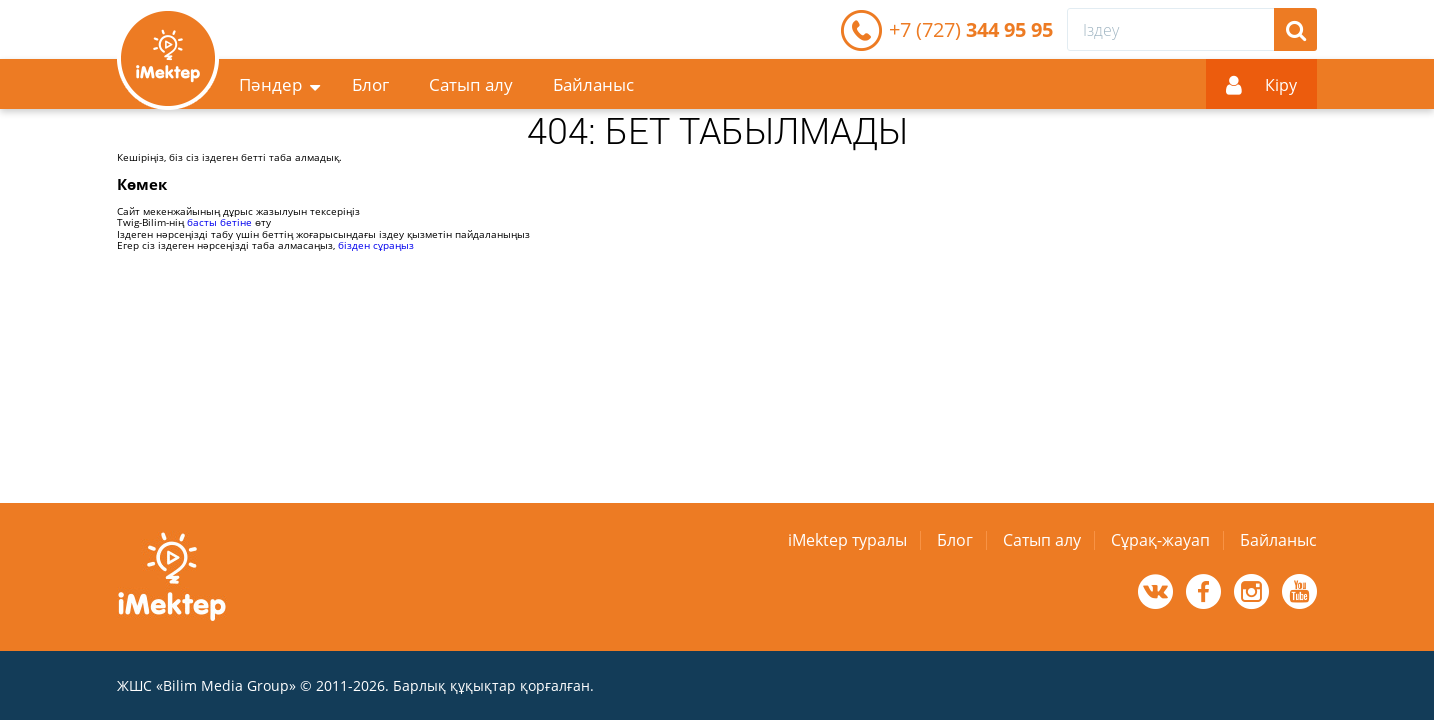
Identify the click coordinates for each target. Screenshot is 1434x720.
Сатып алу (471, 84)
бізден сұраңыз (376, 245)
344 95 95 (971, 29)
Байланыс (593, 84)
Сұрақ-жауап (1160, 540)
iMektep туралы (847, 540)
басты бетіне (219, 222)
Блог (370, 84)
